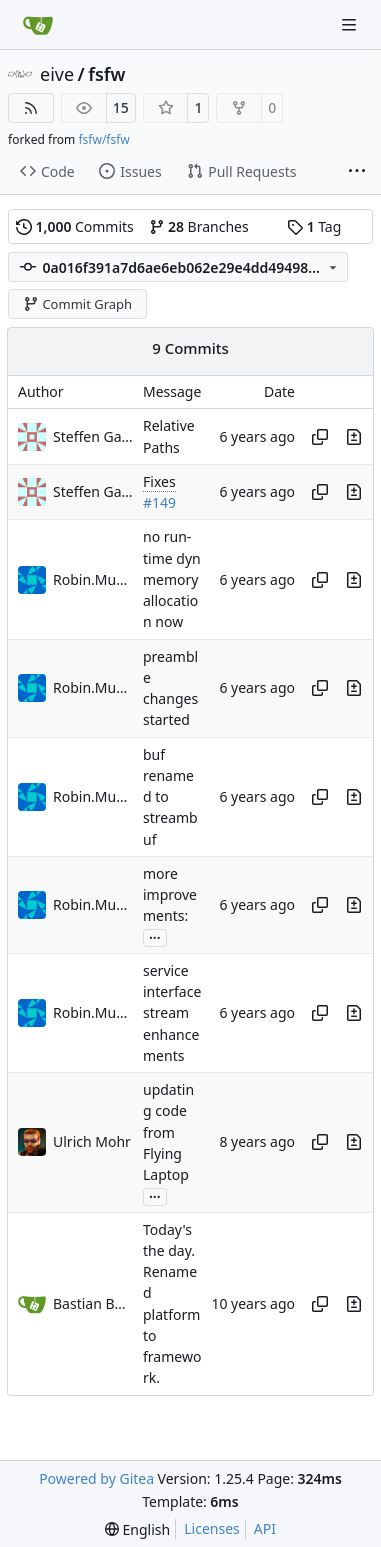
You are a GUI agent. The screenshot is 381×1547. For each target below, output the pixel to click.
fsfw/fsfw (103, 139)
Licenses (212, 1528)
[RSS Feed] (31, 108)
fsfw (106, 74)
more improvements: (170, 895)
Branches (199, 226)
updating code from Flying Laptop (168, 1132)
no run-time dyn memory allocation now (172, 580)
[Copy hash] (320, 437)
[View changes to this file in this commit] (354, 437)
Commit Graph (77, 304)
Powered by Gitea (96, 1478)
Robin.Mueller (93, 579)
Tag (314, 226)
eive (57, 74)
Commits (75, 226)
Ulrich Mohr (92, 1141)
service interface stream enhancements (172, 1013)
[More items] (357, 172)
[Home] (38, 25)
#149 (159, 502)
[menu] (137, 1529)
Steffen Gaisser (93, 436)
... (155, 936)
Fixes (159, 481)
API (265, 1528)
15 (121, 107)
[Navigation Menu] (351, 24)
